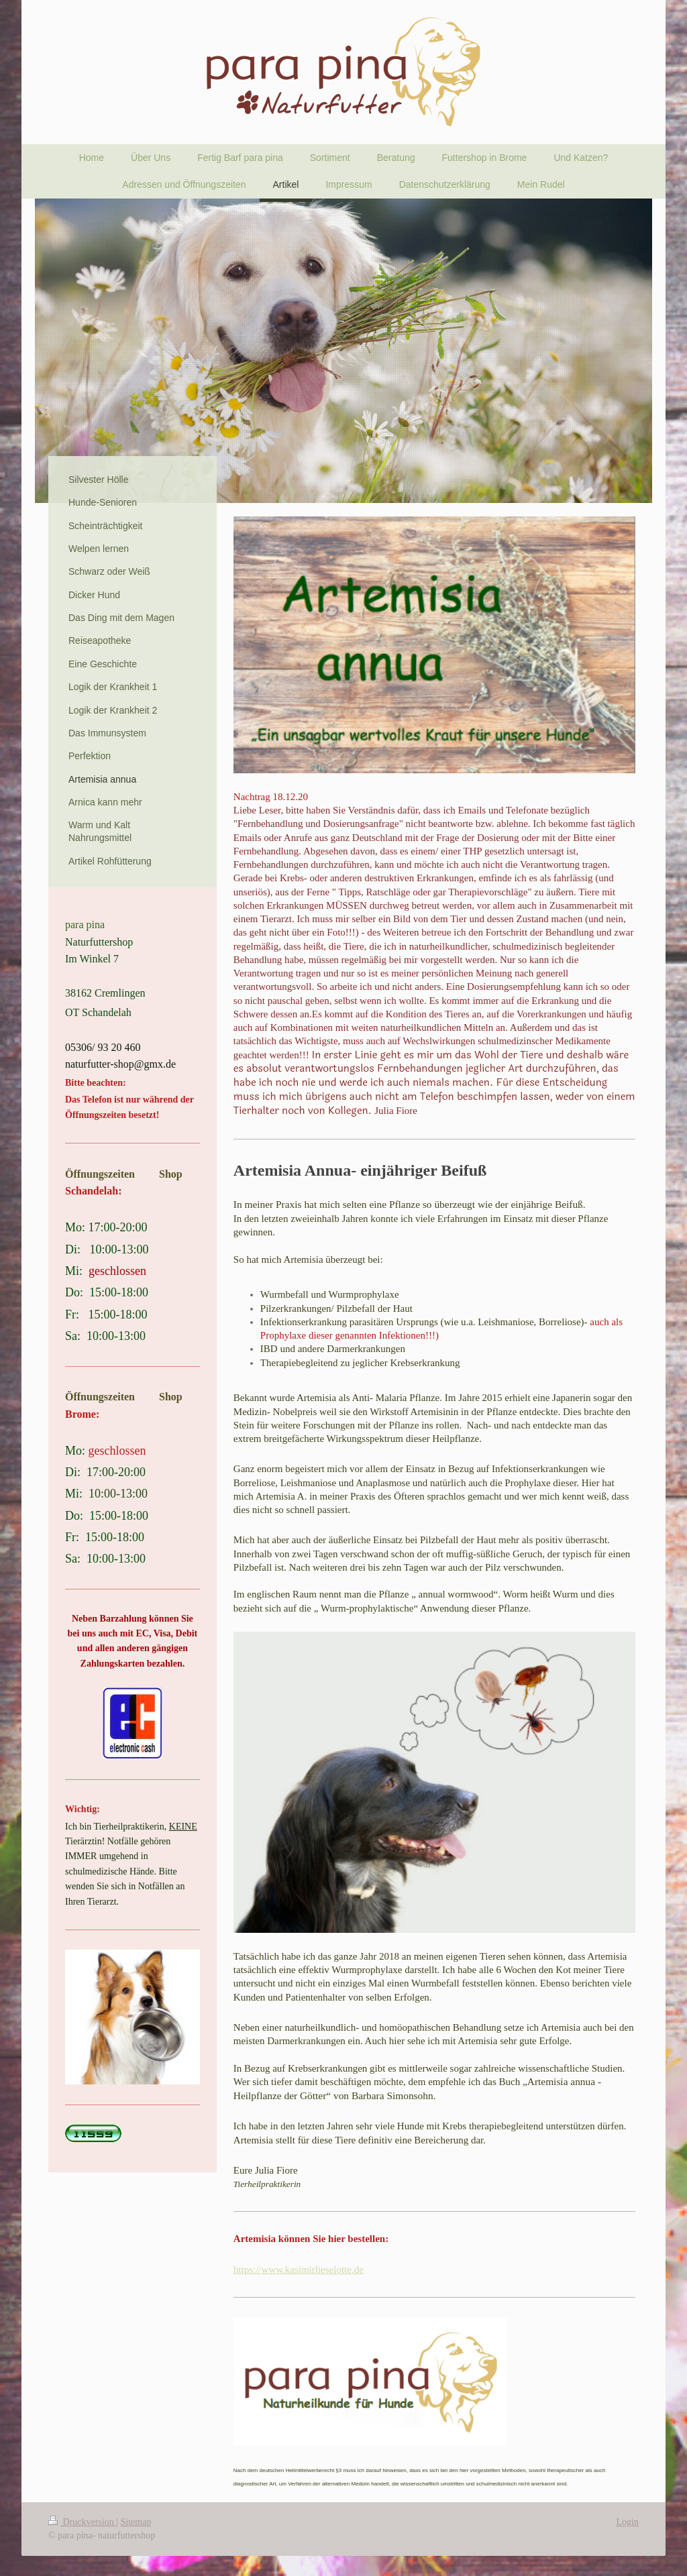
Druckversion (82, 2522)
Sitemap (136, 2522)
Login (628, 2522)
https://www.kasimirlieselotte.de (298, 2269)
